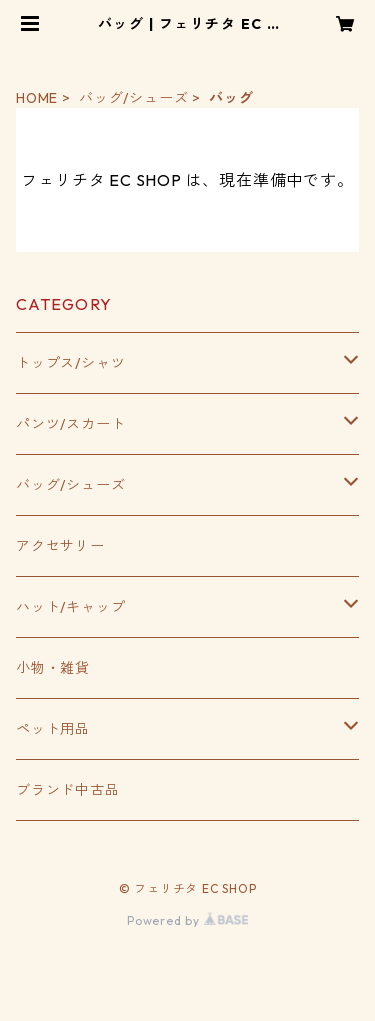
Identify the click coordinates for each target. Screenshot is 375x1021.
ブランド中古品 (68, 790)
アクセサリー (60, 546)
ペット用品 (53, 729)
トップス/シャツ (70, 363)
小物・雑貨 (53, 668)
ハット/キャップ (70, 607)
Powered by (187, 920)
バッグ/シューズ (133, 98)
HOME (37, 98)
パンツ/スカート (70, 424)
